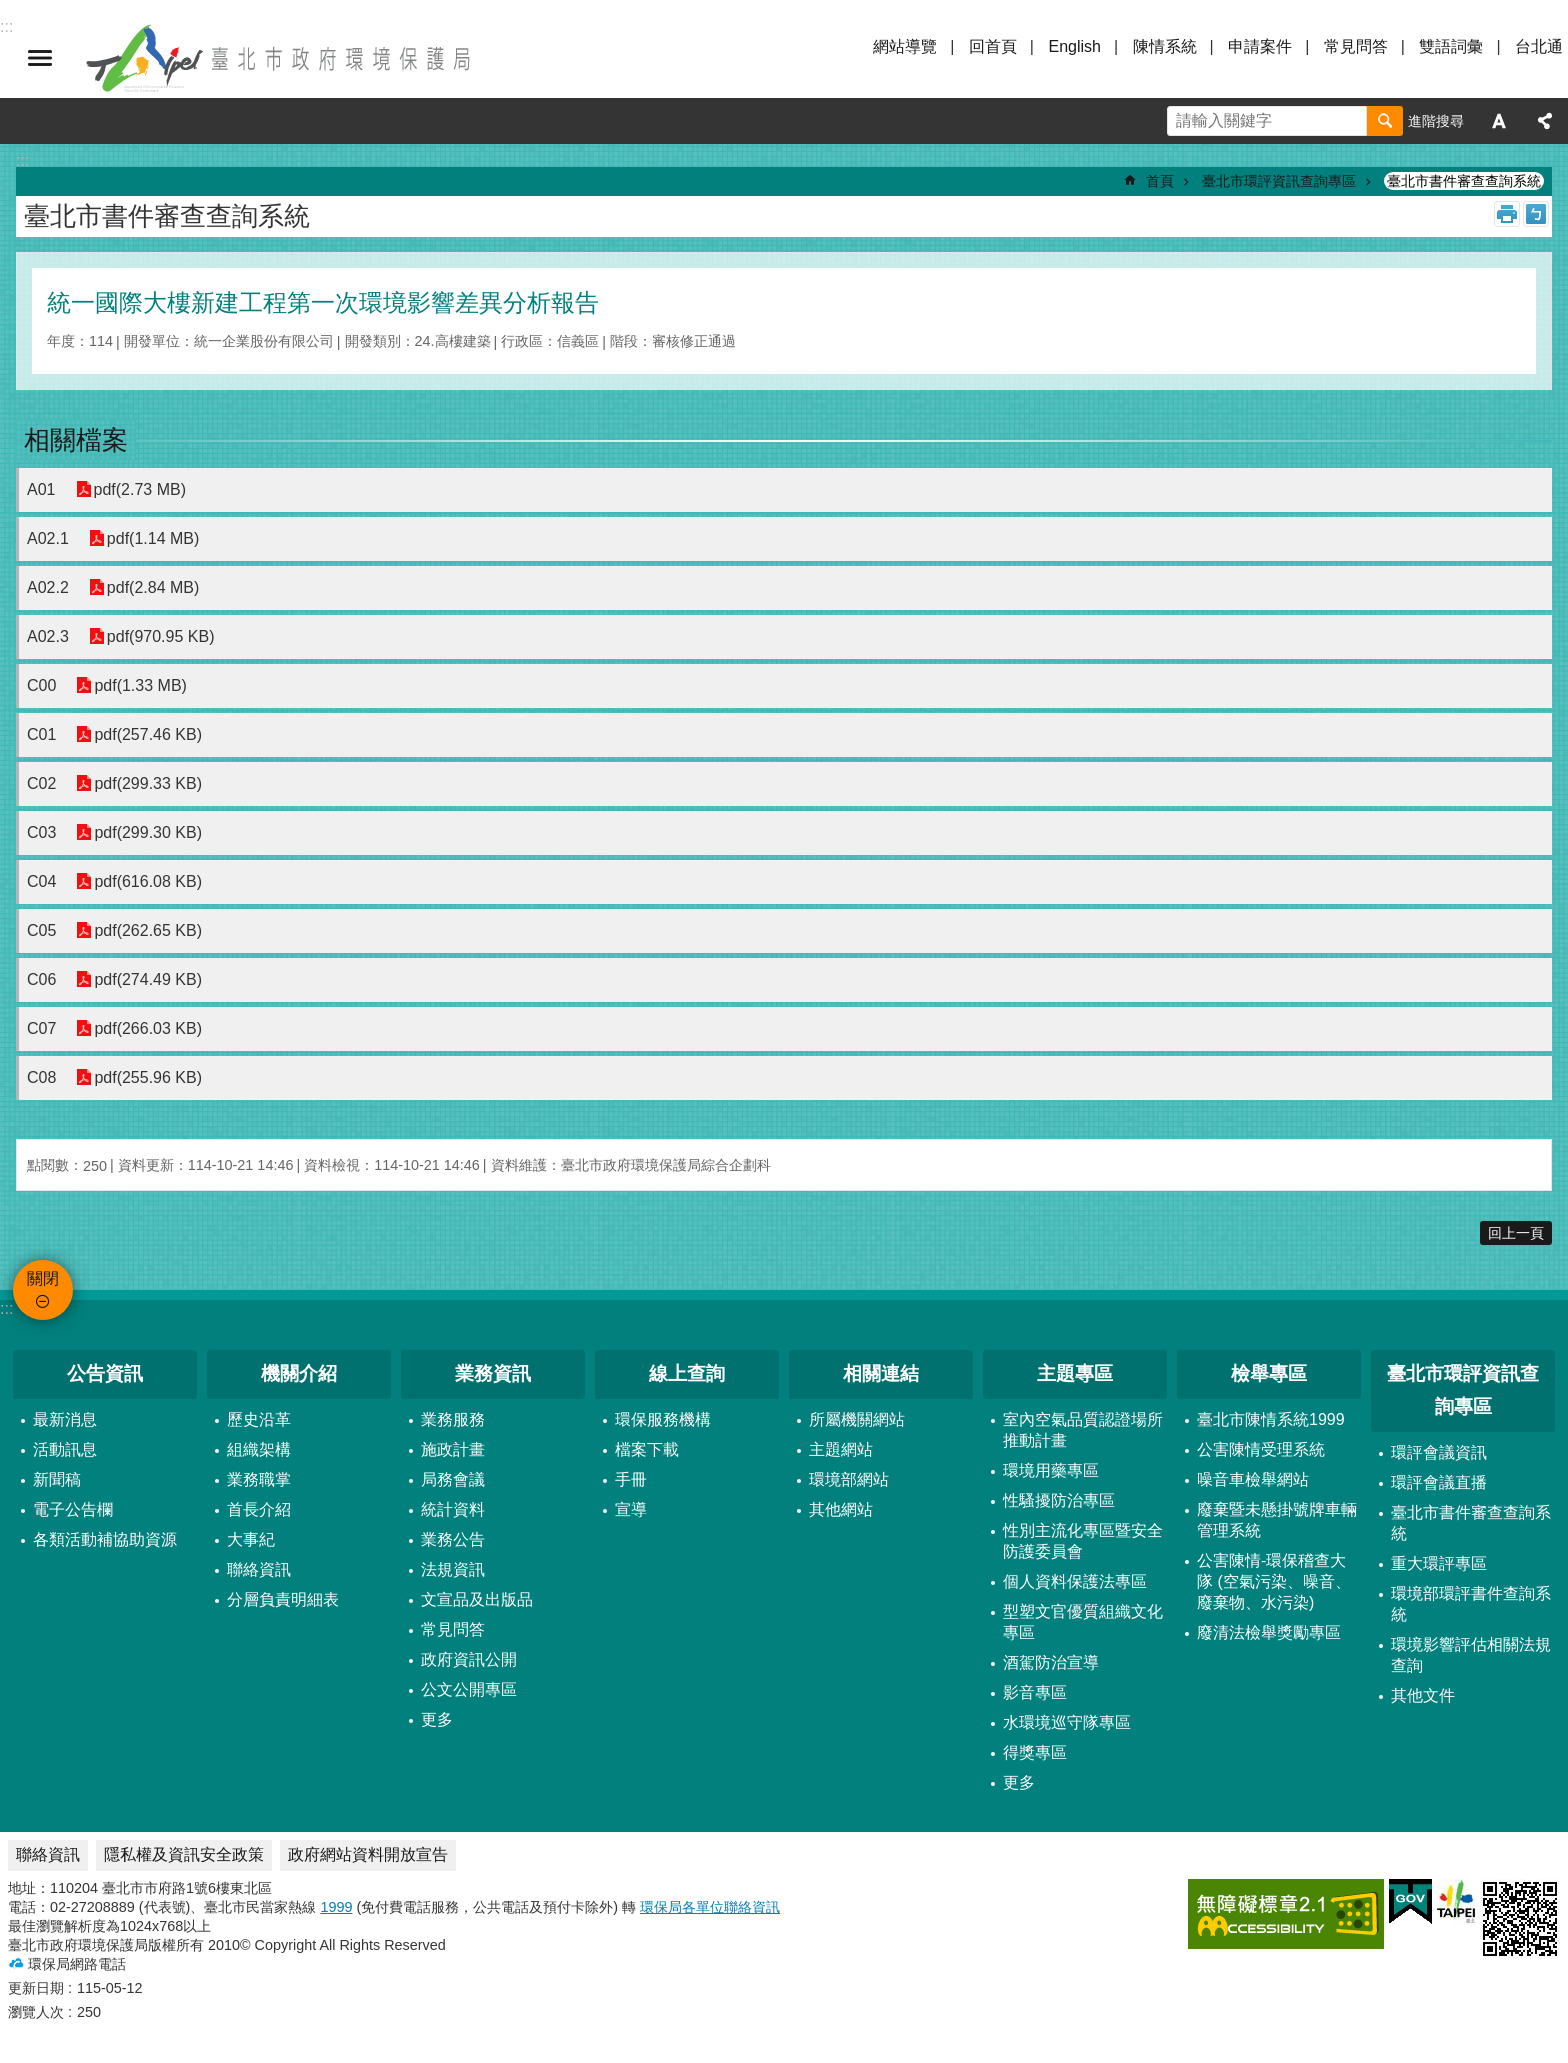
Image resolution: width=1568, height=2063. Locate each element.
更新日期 (36, 1988)
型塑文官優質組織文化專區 (1083, 1622)
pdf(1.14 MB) (153, 538)
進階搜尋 (1436, 121)
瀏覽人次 (36, 2012)
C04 (41, 881)
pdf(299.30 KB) (148, 832)
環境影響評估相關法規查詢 (1471, 1655)
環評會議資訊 (1439, 1452)
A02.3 (48, 636)
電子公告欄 (73, 1509)
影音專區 (1035, 1692)
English (1074, 46)
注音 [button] (1536, 214)
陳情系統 (1165, 46)
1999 (336, 1907)
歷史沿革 (259, 1419)
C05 (41, 930)
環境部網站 (849, 1479)
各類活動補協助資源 (105, 1539)
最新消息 (65, 1419)
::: (6, 1308)
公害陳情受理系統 (1261, 1449)
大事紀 (251, 1539)
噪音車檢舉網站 (1253, 1479)
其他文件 (1423, 1695)
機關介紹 (299, 1373)
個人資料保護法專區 (1075, 1581)
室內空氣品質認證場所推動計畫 (1083, 1430)
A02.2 (48, 587)
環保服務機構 (663, 1419)
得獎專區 (1035, 1752)
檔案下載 (647, 1449)
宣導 (631, 1509)
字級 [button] (1499, 121)
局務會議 (453, 1479)
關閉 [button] (40, 58)
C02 (41, 783)
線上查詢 (687, 1373)
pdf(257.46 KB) (148, 734)
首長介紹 (259, 1509)
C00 (41, 685)
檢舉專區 (1269, 1373)
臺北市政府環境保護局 (280, 58)
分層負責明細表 (283, 1599)
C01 (41, 734)
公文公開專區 (469, 1689)
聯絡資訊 (259, 1569)
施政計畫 (453, 1449)
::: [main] (22, 160)
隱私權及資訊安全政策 (184, 1854)
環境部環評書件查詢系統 (1471, 1604)
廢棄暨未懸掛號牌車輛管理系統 (1277, 1520)
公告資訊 (105, 1373)
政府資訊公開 (469, 1659)
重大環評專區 (1439, 1563)
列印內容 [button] (1507, 214)
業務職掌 (259, 1479)
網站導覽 (905, 46)
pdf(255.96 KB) (148, 1077)
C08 (41, 1077)
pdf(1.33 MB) (140, 685)
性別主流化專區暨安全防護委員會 (1083, 1541)
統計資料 (453, 1509)
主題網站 (841, 1449)
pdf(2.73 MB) (139, 489)
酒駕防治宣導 (1051, 1662)
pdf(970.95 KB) (161, 636)
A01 (41, 489)
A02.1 (48, 538)
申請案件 (1260, 46)
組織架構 (259, 1449)
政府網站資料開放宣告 (368, 1854)
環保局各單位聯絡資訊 (710, 1907)
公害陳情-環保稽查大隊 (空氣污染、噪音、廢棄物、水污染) (1274, 1581)
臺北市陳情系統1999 (1271, 1419)
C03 (41, 832)
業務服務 (453, 1419)
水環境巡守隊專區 (1067, 1722)
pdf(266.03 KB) (148, 1028)
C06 (41, 979)
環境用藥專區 (1051, 1470)
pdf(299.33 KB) (148, 783)
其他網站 (841, 1509)
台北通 (1539, 46)
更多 (437, 1719)
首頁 (1160, 181)
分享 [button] (1545, 121)
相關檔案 (76, 440)
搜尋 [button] (1385, 121)
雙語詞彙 (1451, 46)
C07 (41, 1028)
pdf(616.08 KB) (148, 881)
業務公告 (453, 1539)
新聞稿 (57, 1479)
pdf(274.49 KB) (148, 979)
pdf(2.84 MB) (153, 587)
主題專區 (1075, 1373)
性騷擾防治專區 (1059, 1500)
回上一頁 (1516, 1233)
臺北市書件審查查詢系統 (1464, 181)
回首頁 (993, 46)
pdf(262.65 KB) (148, 930)
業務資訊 (493, 1373)
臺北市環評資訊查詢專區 (1279, 181)
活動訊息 (65, 1449)
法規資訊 (453, 1569)
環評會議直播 (1439, 1482)
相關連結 (881, 1373)
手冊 (631, 1479)
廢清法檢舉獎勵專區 (1269, 1632)
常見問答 (1356, 46)
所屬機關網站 (857, 1419)
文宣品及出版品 (477, 1599)
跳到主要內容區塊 (10, 10)
